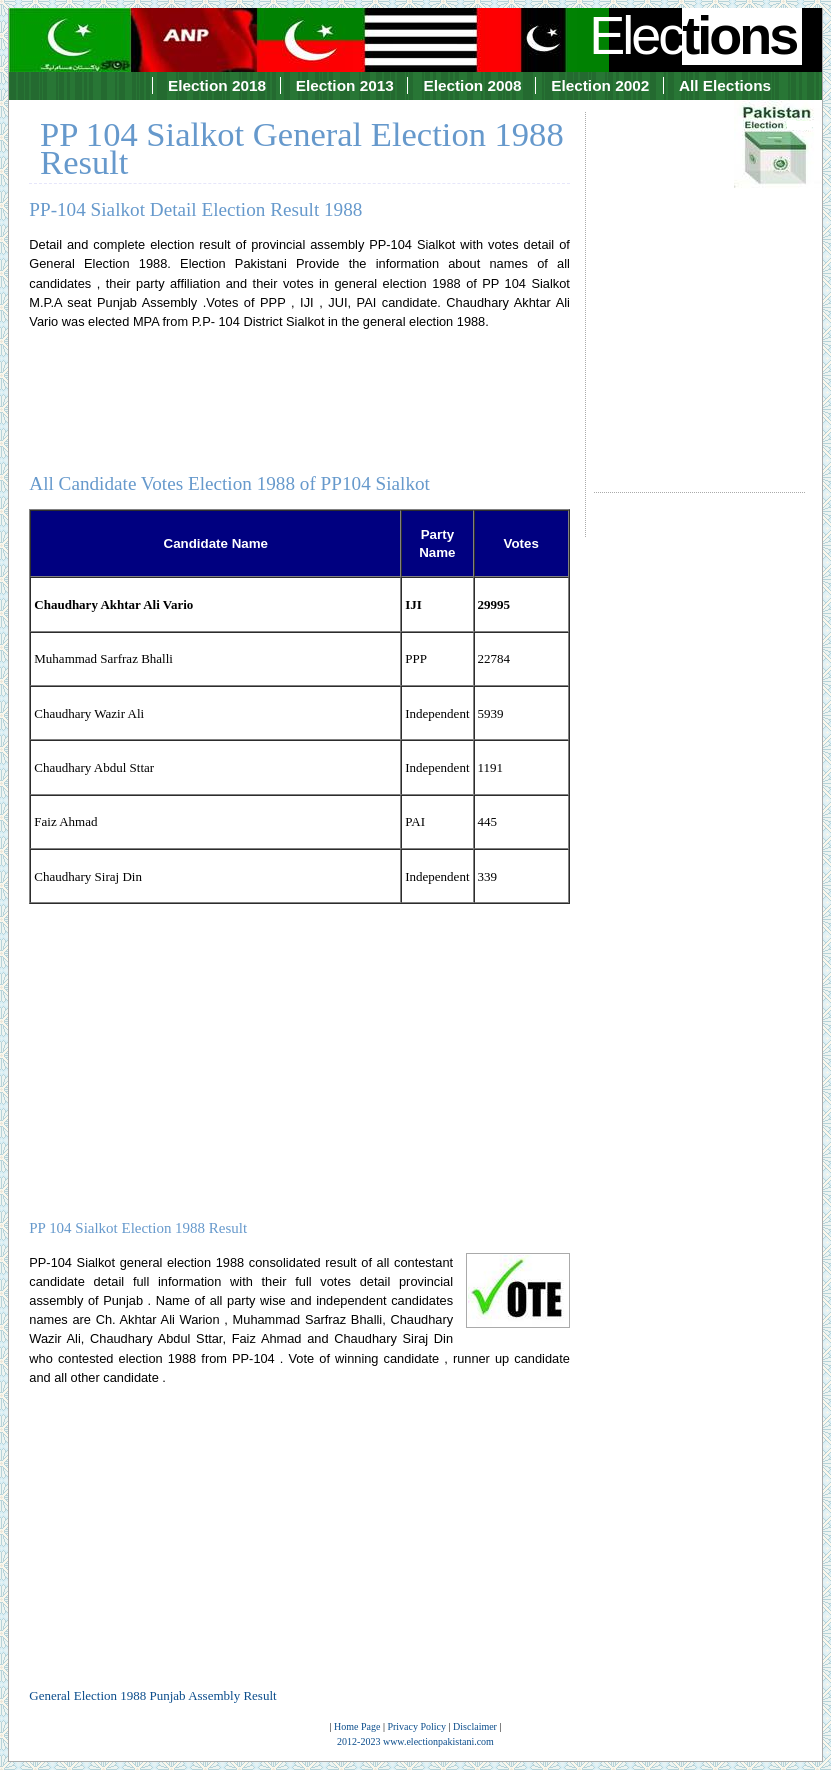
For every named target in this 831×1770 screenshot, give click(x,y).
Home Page (357, 1726)
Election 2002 (600, 85)
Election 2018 (217, 85)
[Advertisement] (699, 284)
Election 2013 (345, 85)
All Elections (725, 85)
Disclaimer (475, 1726)
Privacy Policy (416, 1726)
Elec (695, 35)
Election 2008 (472, 85)
